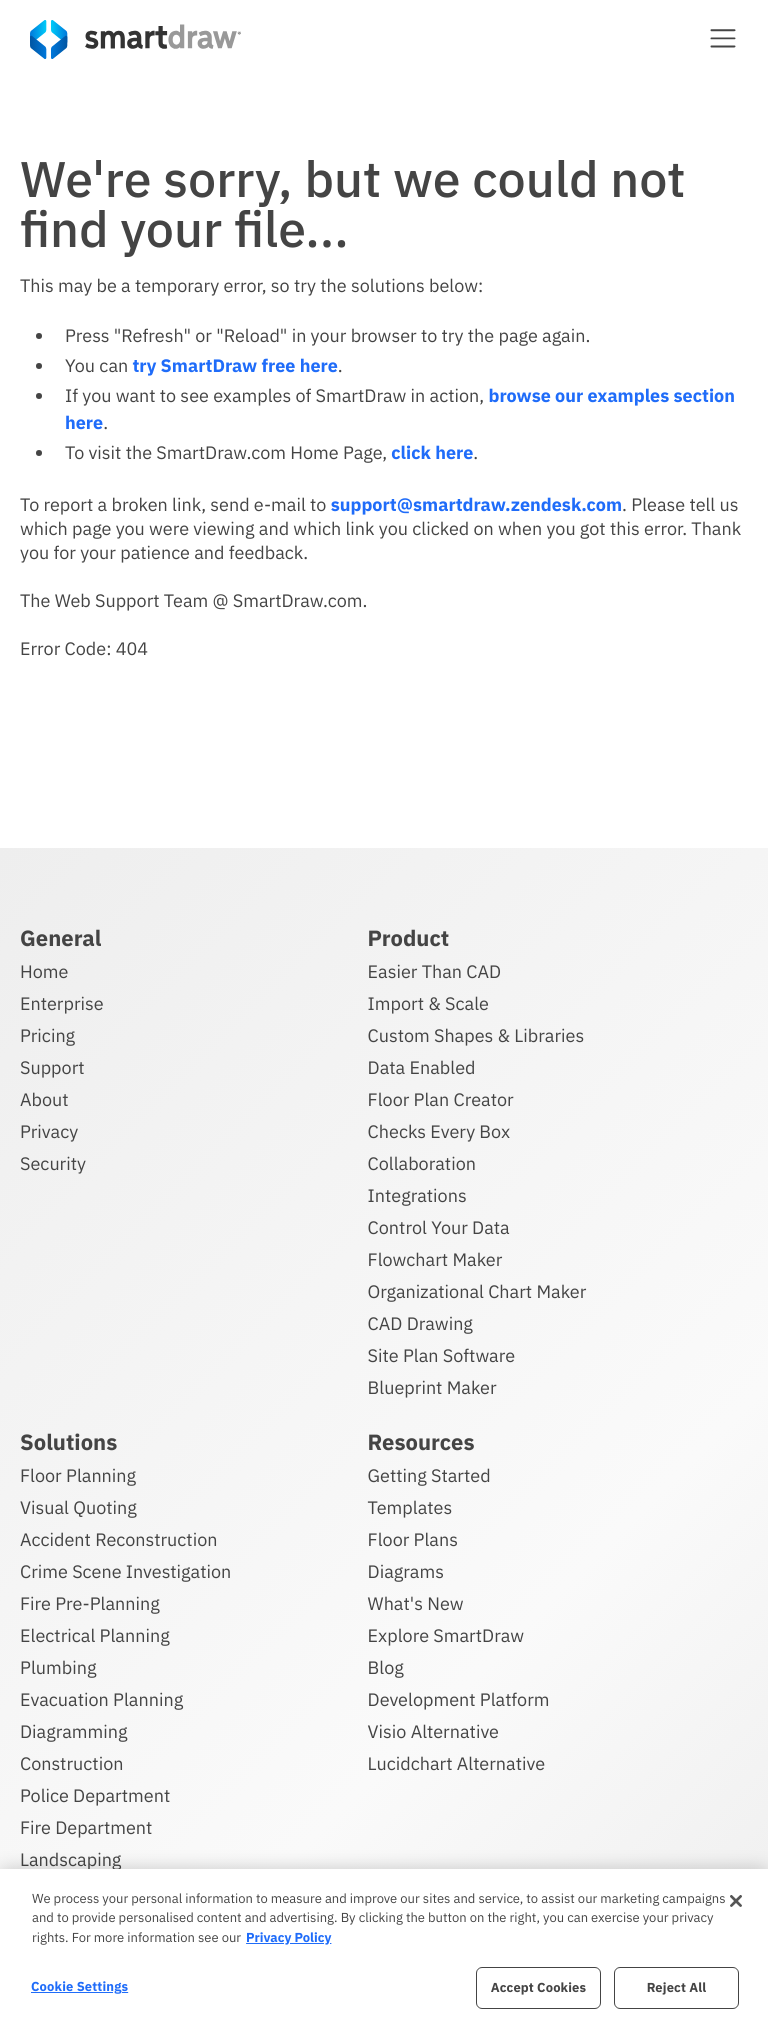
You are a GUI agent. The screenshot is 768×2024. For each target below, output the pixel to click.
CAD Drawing (420, 1320)
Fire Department (86, 1824)
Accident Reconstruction (119, 1536)
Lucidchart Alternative (457, 1760)
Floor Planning (78, 1472)
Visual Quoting (78, 1504)
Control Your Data (439, 1224)
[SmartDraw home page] (135, 39)
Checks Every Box (439, 1128)
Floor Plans (413, 1536)
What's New (416, 1600)
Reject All (677, 1987)
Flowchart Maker (435, 1256)
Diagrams (406, 1568)
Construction (71, 1760)
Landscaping (70, 1856)
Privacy (49, 1128)
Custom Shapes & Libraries (476, 1032)
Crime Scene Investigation (125, 1568)
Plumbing (58, 1664)
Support (52, 1064)
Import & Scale (428, 1000)
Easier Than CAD (435, 968)
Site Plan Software (441, 1352)
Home (44, 968)
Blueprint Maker (432, 1384)
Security (53, 1160)
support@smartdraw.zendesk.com (476, 504)
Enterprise (62, 1000)
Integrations (417, 1192)
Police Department (95, 1792)
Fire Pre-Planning (90, 1600)
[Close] (736, 1901)
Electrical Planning (95, 1632)
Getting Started (429, 1472)
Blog (386, 1664)
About (44, 1096)
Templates (410, 1504)
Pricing (47, 1032)
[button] (723, 38)
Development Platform (459, 1696)
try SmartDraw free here (234, 365)
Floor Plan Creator (441, 1096)
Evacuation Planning (101, 1696)
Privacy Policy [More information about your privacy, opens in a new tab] (288, 1937)
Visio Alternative (433, 1728)
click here (432, 452)
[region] (384, 1946)
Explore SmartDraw (446, 1632)
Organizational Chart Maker (477, 1288)
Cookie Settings (79, 1986)
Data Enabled (422, 1064)
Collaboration (422, 1160)
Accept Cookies (538, 1987)
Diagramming (74, 1728)
